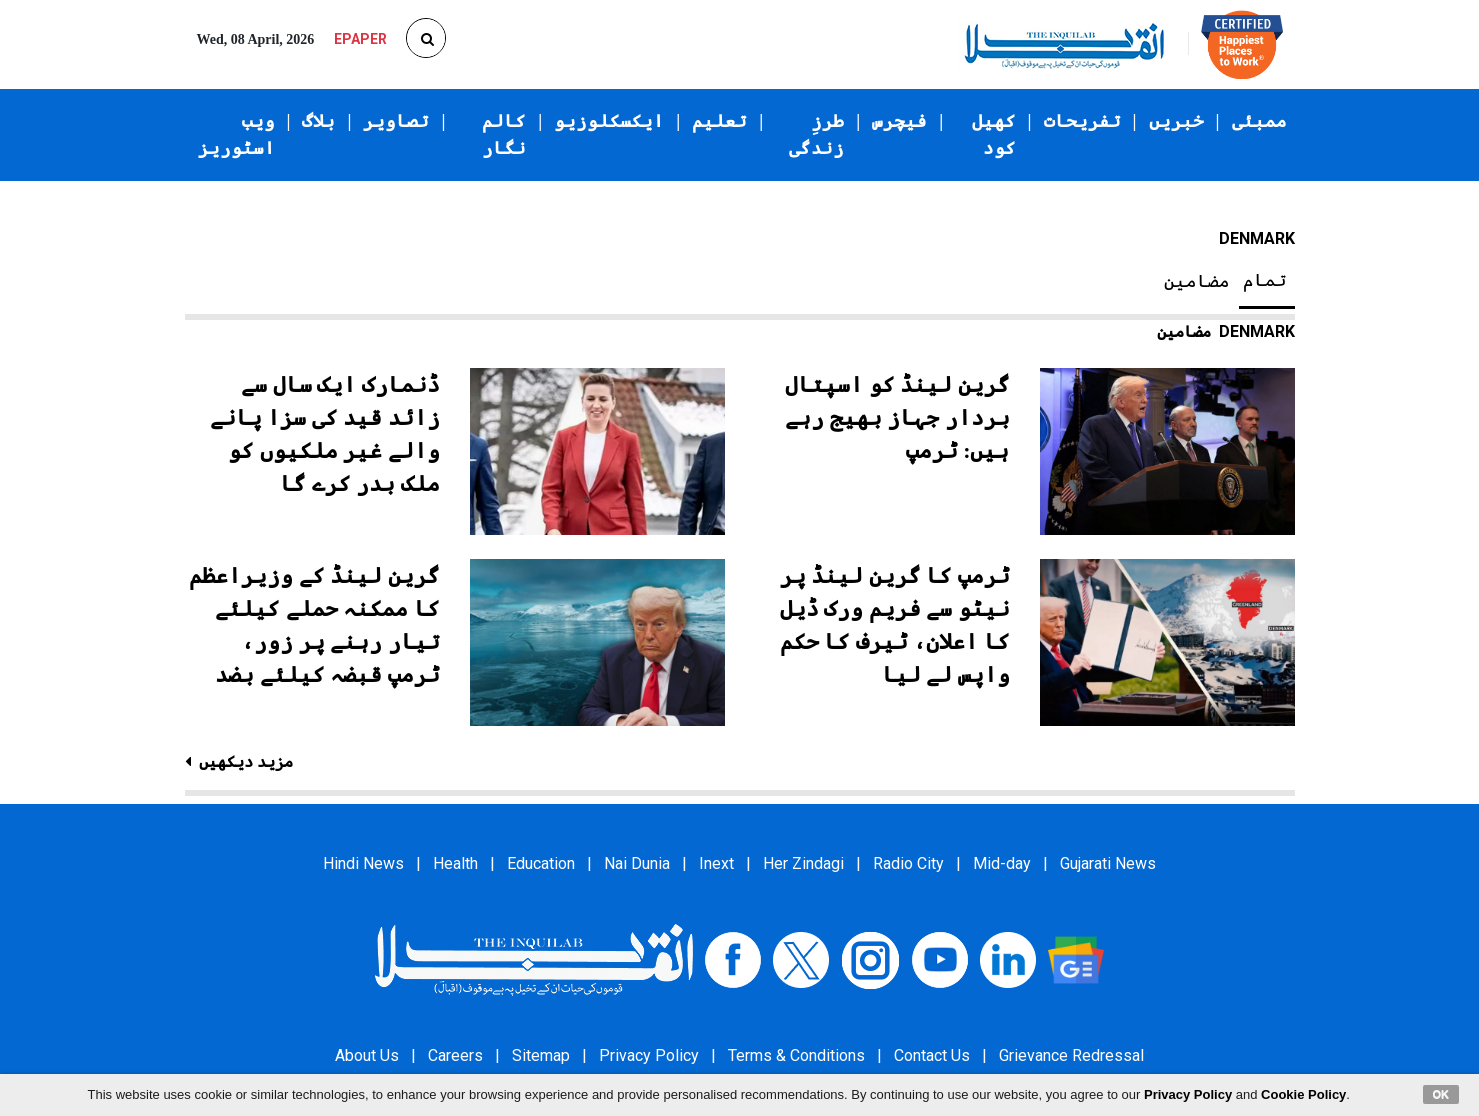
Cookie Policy (1303, 1094)
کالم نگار (504, 134)
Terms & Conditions (796, 1055)
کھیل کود (994, 134)
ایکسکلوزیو (609, 121)
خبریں (1176, 121)
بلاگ (318, 121)
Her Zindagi (803, 863)
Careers (455, 1055)
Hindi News (363, 863)
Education (541, 863)
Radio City (908, 863)
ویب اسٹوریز (236, 134)
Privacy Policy (649, 1055)
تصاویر (396, 121)
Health (455, 863)
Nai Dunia (637, 863)
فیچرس (899, 121)
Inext (716, 863)
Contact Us (932, 1055)
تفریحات (1082, 121)
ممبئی (1259, 121)
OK (1441, 1094)
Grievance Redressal (1071, 1055)
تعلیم (719, 121)
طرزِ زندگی (816, 134)
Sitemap (541, 1055)
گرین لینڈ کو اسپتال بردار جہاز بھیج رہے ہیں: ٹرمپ (897, 417)
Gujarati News (1108, 863)
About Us (367, 1055)
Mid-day (1002, 863)
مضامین (1197, 281)
